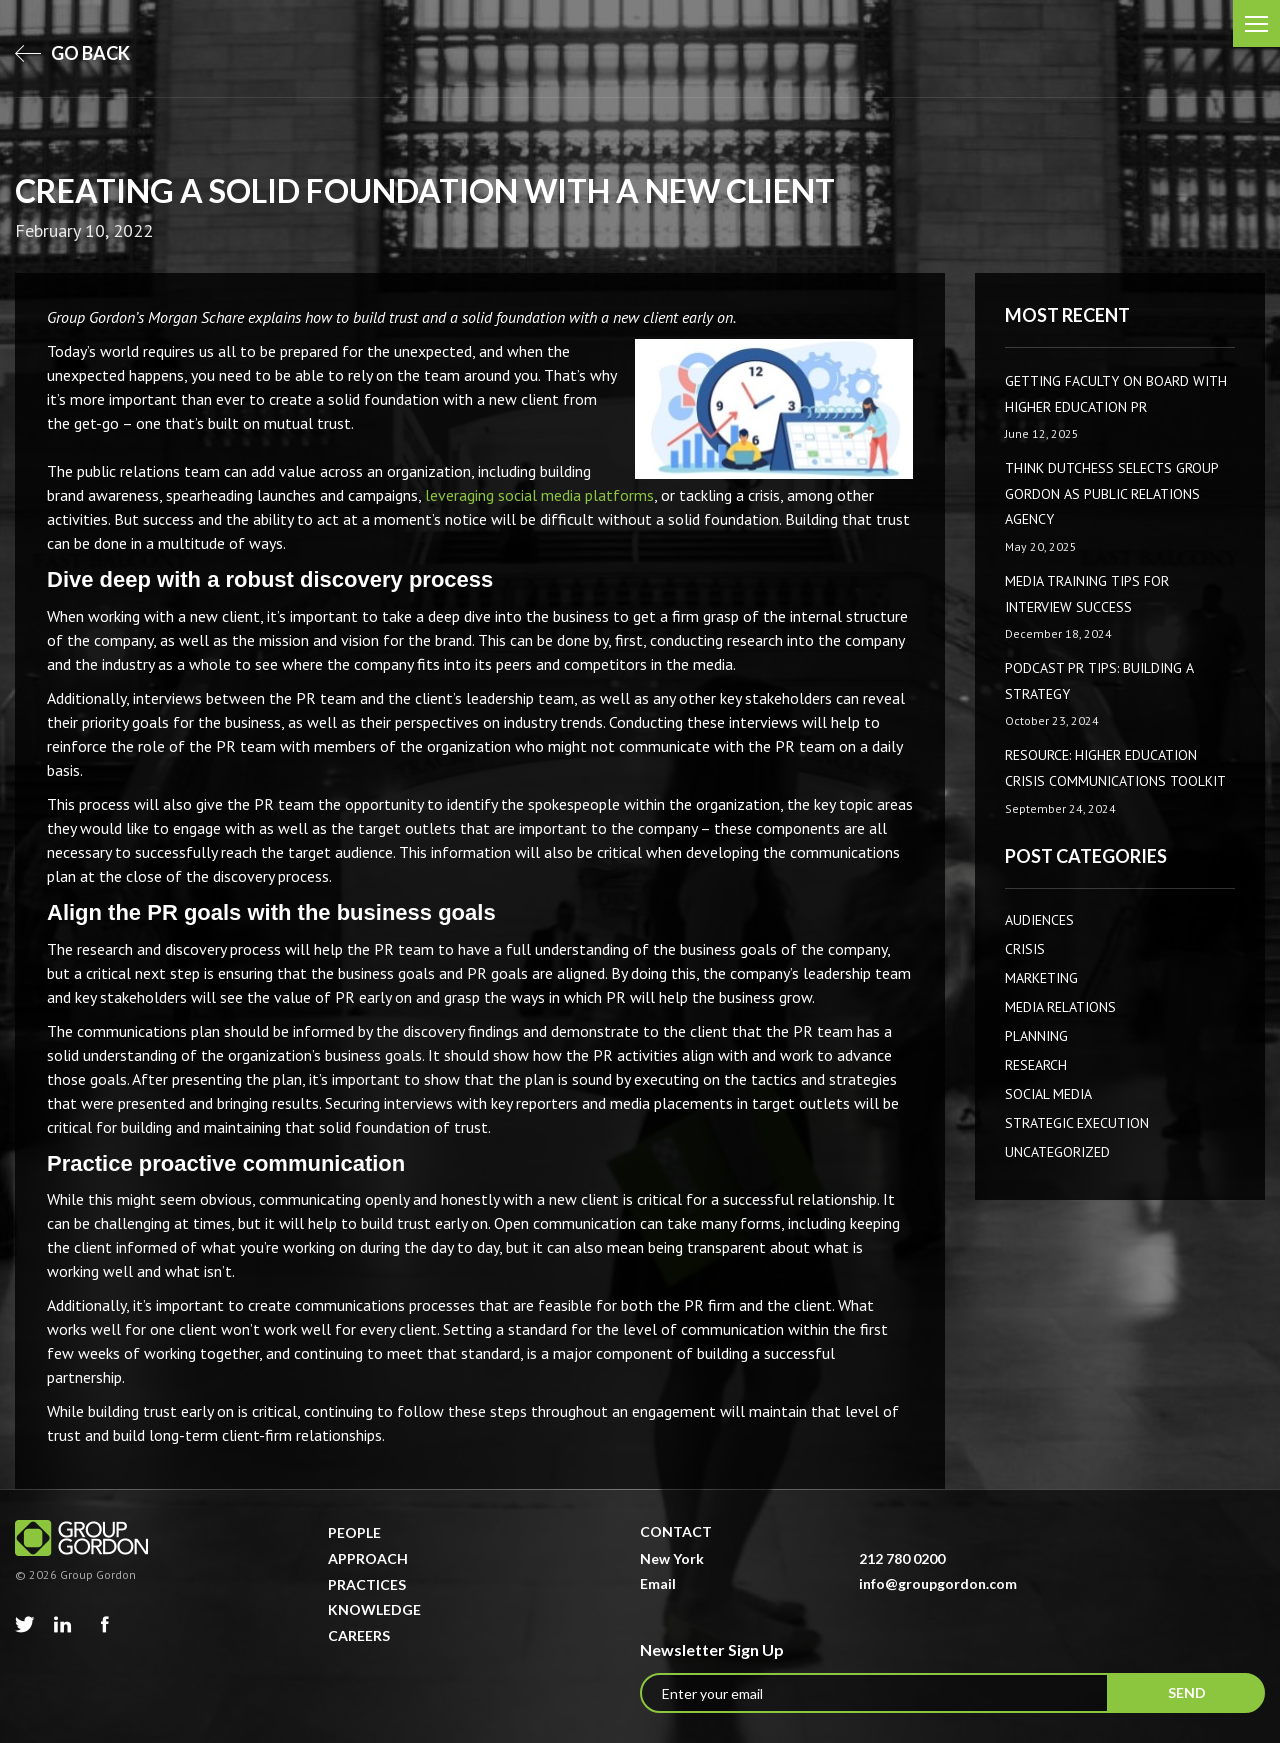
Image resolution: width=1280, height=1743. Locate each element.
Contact (676, 1531)
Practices (367, 1584)
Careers (359, 1635)
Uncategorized (1057, 1152)
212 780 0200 (902, 1558)
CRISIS (1025, 949)
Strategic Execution (1077, 1123)
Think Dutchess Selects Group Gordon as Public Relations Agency (1111, 493)
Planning (1036, 1036)
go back (72, 53)
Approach (368, 1558)
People (354, 1532)
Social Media (1048, 1094)
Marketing (1041, 978)
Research (1036, 1065)
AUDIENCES (1039, 920)
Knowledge (374, 1609)
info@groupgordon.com (938, 1583)
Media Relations (1060, 1007)
